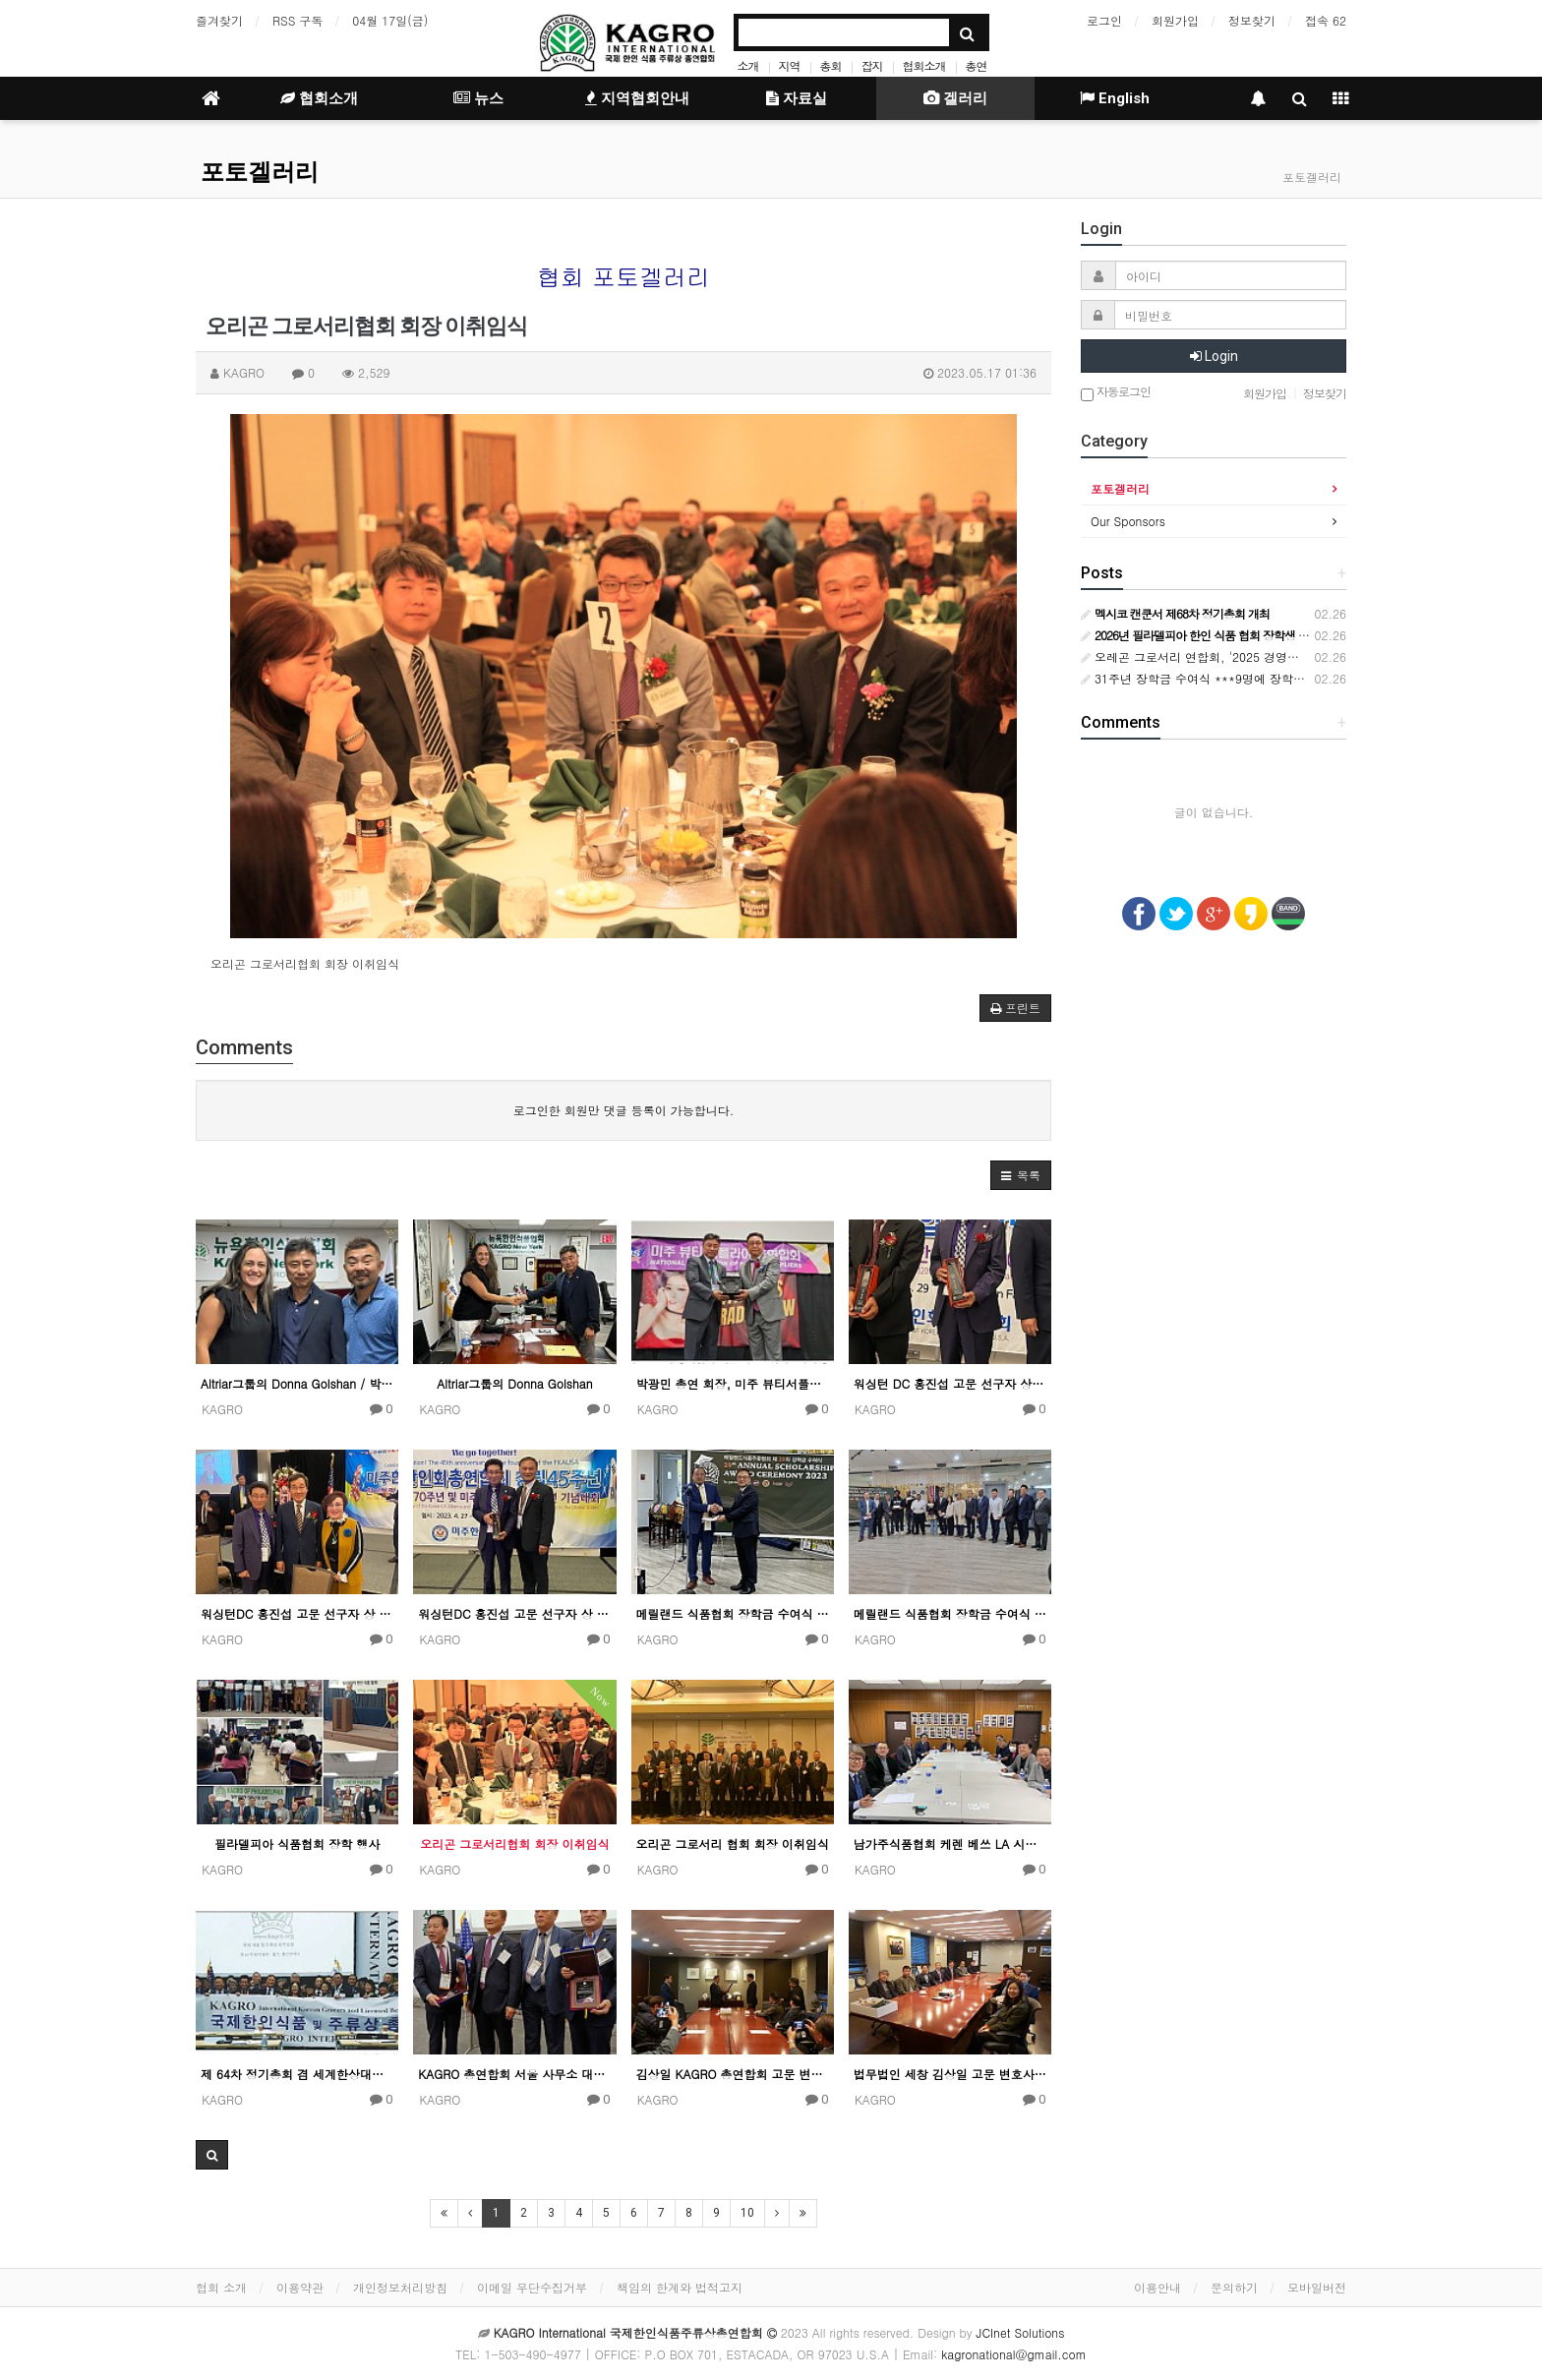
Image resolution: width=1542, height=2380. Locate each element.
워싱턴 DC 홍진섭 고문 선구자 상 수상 (950, 1383)
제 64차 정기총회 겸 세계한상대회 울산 (297, 2073)
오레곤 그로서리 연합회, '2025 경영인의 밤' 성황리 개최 (1239, 656)
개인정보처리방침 (400, 2287)
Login (1214, 356)
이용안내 (1157, 2287)
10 (747, 2213)
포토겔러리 (260, 172)
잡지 (871, 65)
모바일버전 (1316, 2287)
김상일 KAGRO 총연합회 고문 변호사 (732, 2073)
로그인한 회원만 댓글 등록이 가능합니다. (624, 1109)
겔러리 (955, 98)
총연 (976, 65)
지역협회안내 (637, 98)
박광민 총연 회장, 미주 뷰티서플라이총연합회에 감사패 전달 (732, 1383)
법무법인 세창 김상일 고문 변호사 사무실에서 (950, 2073)
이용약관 (300, 2287)
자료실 (796, 98)
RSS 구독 (297, 20)
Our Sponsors (1128, 520)
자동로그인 (1116, 393)
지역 (789, 65)
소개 (747, 65)
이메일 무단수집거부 (532, 2287)
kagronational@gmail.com (1014, 2354)
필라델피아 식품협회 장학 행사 (297, 1843)
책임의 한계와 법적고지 (679, 2287)
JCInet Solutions (1021, 2332)
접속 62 (1325, 20)
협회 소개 (221, 2287)
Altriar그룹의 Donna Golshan (514, 1383)
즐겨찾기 (219, 20)
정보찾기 (1251, 20)
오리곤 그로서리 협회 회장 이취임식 (732, 1843)
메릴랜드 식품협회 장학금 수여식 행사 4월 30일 (732, 1613)
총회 (830, 65)
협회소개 (924, 65)
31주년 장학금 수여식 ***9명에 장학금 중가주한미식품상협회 (1254, 678)
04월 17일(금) (390, 20)
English (1115, 98)
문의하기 (1234, 2287)
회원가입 (1175, 20)
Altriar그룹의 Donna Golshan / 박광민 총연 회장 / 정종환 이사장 (297, 1383)
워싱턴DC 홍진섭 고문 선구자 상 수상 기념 (297, 1613)
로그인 (1104, 20)
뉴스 (478, 98)
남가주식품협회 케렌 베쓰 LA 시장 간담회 (950, 1843)
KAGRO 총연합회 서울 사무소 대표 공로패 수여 (514, 2073)
